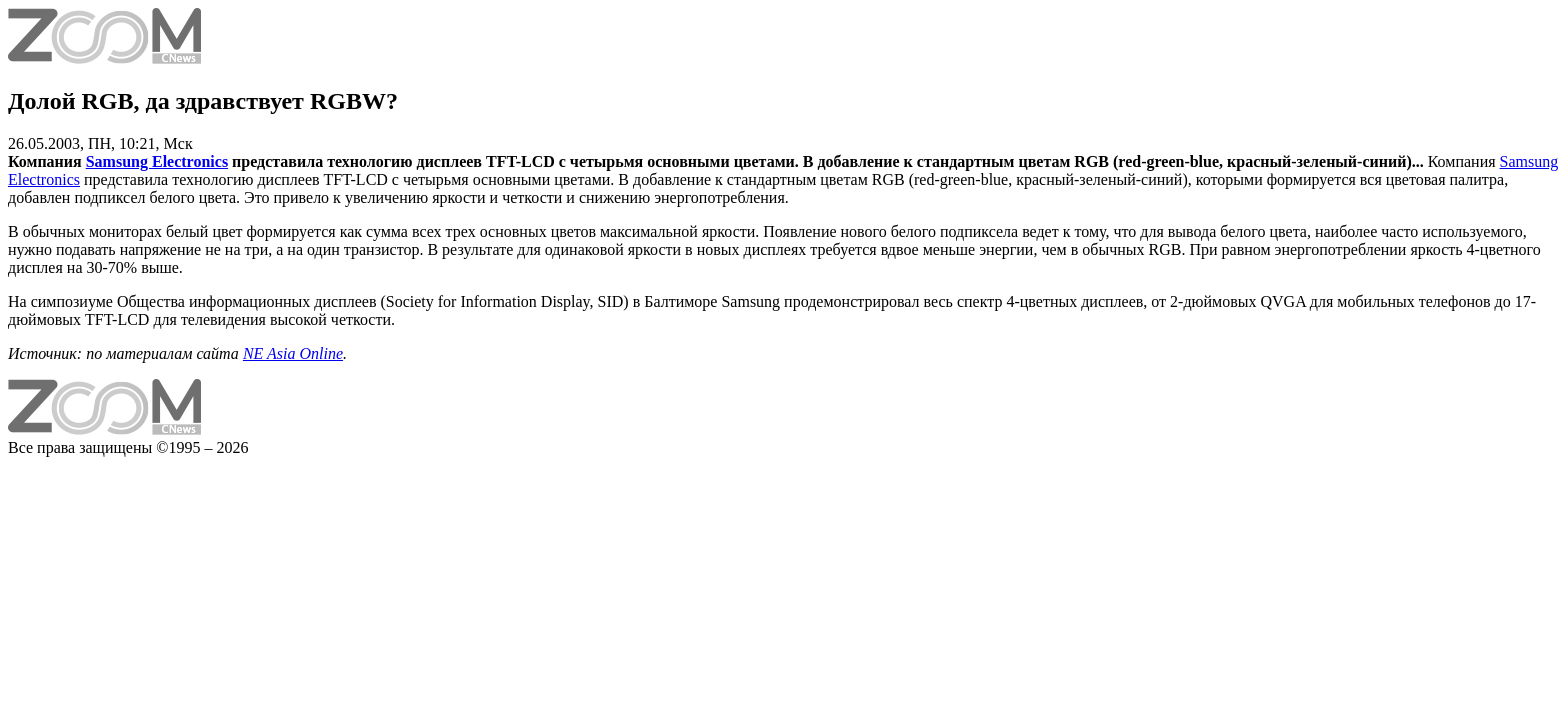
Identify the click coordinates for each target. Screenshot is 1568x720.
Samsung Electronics (157, 161)
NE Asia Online (293, 353)
